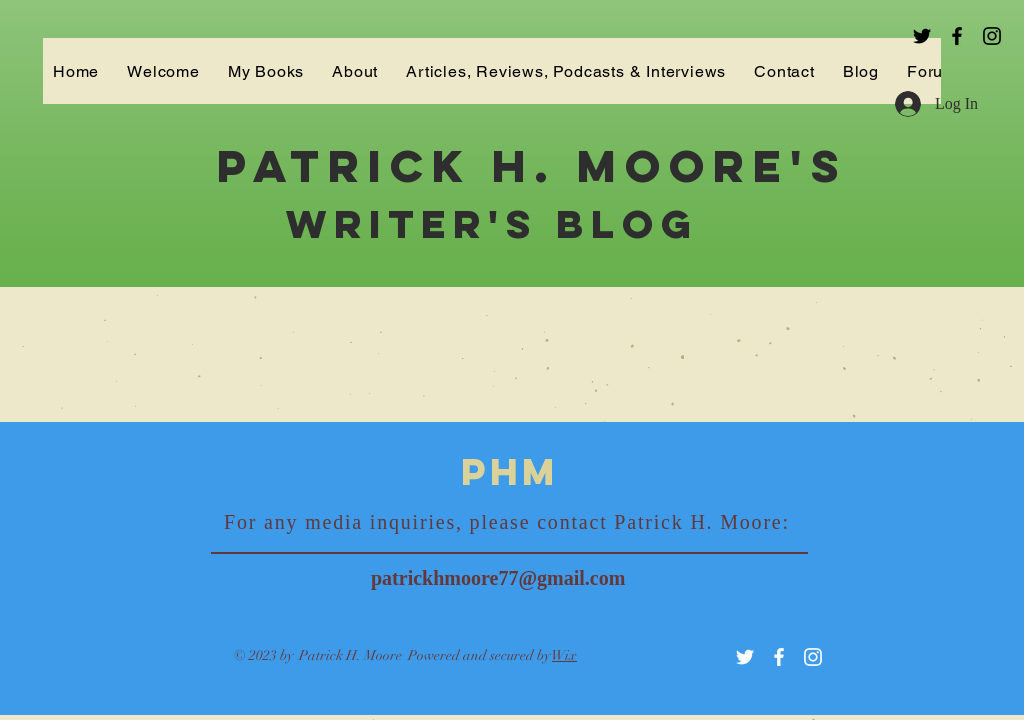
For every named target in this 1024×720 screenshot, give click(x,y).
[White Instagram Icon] (813, 657)
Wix (564, 655)
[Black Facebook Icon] (957, 36)
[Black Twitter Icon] (922, 36)
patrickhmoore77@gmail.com (498, 578)
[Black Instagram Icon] (992, 36)
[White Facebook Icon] (779, 657)
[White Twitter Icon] (745, 657)
